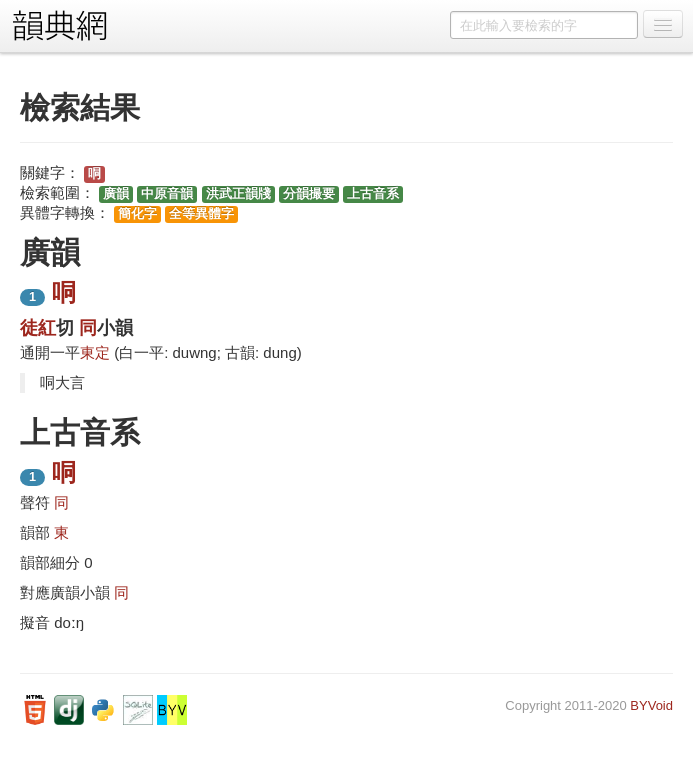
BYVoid (651, 705)
